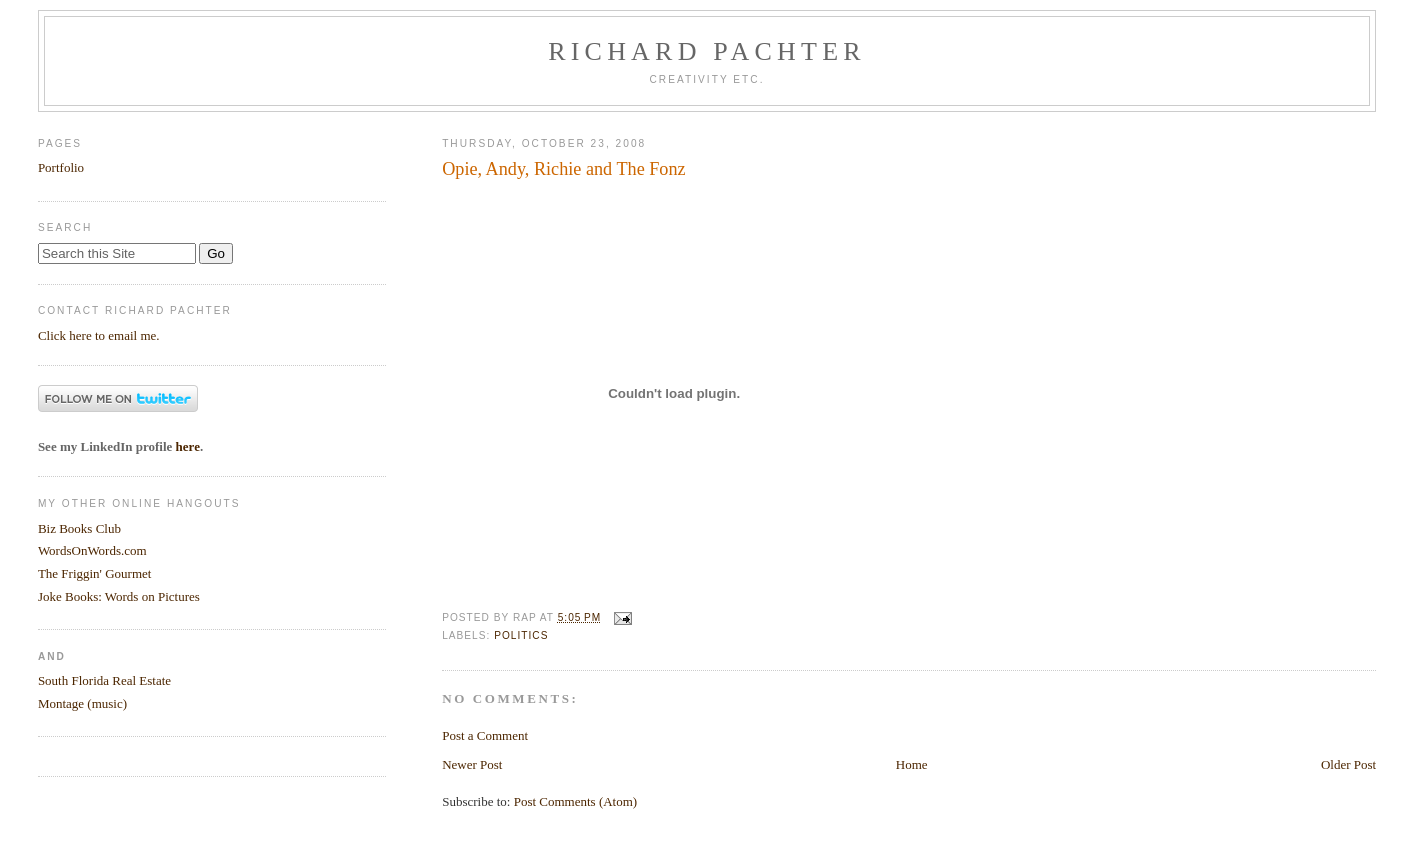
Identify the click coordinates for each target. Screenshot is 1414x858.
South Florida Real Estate (104, 680)
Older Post (1348, 764)
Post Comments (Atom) (576, 801)
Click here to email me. (99, 335)
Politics (521, 635)
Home (912, 764)
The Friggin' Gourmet (95, 573)
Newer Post (472, 764)
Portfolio (61, 167)
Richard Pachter (707, 51)
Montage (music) (82, 703)
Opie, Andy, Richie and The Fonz (563, 169)
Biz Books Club (79, 528)
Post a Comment (485, 735)
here (188, 446)
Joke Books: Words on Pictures (119, 596)
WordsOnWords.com (92, 550)
